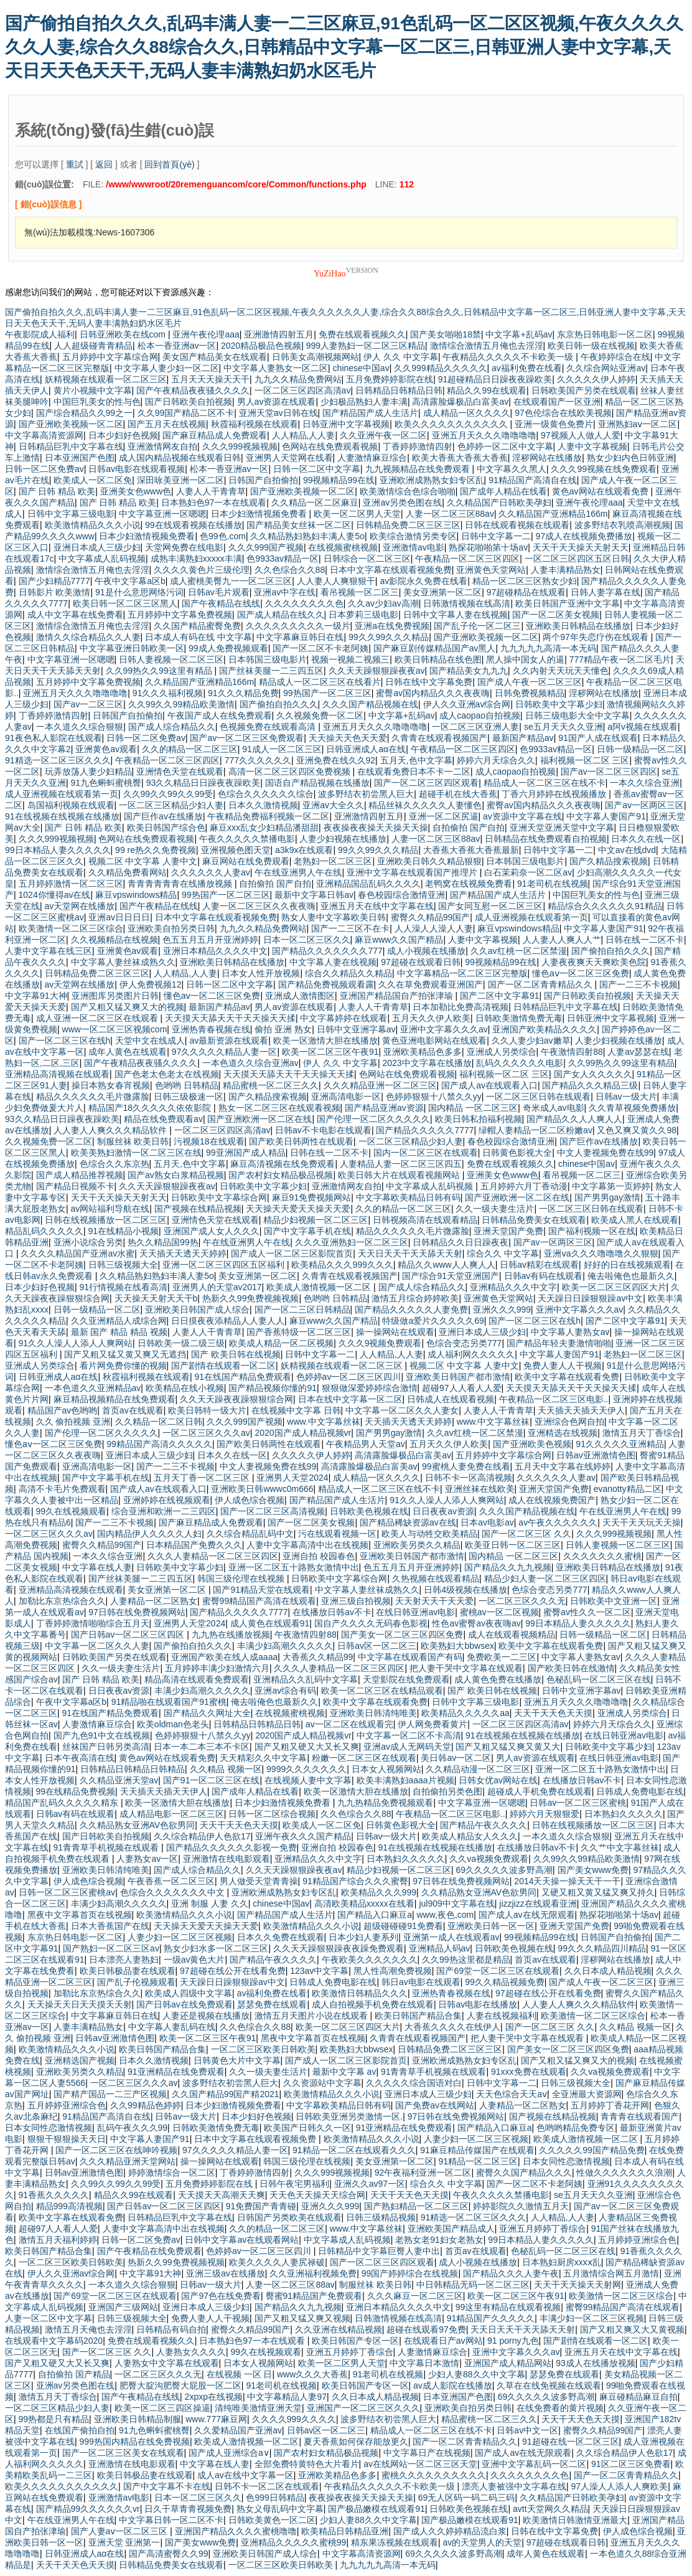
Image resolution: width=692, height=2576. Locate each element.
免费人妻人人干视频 (562, 1366)
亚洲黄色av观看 (106, 749)
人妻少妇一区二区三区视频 (180, 1937)
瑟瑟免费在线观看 (272, 2004)
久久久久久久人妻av (210, 872)
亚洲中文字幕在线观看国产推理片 (413, 872)
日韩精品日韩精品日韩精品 (132, 1769)
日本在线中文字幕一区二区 (350, 1399)
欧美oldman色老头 (173, 1724)
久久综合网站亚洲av (605, 368)
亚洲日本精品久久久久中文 (215, 951)
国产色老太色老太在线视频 (167, 1074)
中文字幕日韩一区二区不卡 (171, 2520)
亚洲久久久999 (502, 1309)
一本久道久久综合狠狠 (79, 727)
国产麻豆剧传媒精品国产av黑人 (434, 648)
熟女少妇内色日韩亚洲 (630, 458)
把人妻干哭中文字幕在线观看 (466, 1668)
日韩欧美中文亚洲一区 (613, 1601)
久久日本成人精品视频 (608, 1971)
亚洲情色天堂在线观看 (179, 771)
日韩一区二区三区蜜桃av (67, 1892)
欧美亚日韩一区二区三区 (513, 1545)
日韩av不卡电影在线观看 (323, 1130)
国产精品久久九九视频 (507, 1567)
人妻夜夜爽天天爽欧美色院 (593, 962)
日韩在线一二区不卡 (645, 940)
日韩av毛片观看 (219, 592)
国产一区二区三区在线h (65, 1040)
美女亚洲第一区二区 (442, 592)
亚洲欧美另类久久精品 (417, 1545)
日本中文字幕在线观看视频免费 (391, 570)
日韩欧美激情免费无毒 (519, 1018)
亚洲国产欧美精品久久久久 (544, 1029)
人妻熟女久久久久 (191, 2352)
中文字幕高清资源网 (44, 435)
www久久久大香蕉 (312, 2374)
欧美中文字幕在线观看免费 (567, 1377)
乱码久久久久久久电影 (519, 1063)
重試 (74, 164)
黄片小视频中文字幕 (93, 390)
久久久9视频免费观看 (380, 1343)
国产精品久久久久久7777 (425, 1130)
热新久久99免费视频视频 (250, 1298)
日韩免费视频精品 (529, 693)
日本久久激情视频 (263, 805)
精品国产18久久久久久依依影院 (150, 1108)
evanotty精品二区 (628, 1489)
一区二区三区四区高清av (303, 390)
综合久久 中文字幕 (503, 1253)
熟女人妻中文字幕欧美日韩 (333, 917)
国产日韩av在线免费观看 (184, 2004)
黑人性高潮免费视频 (392, 1971)
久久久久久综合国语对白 (414, 2083)
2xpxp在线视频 (214, 2397)
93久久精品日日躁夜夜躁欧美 (203, 783)
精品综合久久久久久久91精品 (605, 906)
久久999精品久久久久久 (440, 368)
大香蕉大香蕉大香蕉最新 (471, 850)
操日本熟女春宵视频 (111, 1085)
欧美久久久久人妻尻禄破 (277, 2262)
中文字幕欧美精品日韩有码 (408, 1197)
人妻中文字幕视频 (592, 446)
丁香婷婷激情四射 (417, 446)
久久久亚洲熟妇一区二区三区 (351, 1242)
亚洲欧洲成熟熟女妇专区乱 (432, 480)
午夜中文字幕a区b (130, 581)
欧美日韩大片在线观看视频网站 (400, 1175)
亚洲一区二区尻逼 (444, 816)
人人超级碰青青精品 (93, 346)
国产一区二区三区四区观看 (426, 783)
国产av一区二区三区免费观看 (247, 738)
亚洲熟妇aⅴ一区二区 (638, 424)
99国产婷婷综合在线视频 (410, 2273)
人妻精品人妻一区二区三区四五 (401, 1164)
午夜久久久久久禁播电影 (247, 839)
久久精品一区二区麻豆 (314, 502)
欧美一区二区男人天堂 (357, 514)
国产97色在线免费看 (221, 2296)
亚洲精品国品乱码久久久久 (368, 884)
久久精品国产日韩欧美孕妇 (499, 502)
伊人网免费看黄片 (432, 1724)
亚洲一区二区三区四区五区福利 (224, 1265)
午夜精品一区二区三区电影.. (554, 1399)
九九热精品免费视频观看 (385, 1803)
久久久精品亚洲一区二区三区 (380, 1085)
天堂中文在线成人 (150, 1040)
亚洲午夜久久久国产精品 (303, 1836)
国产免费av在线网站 (434, 2105)
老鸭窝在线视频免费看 (468, 884)
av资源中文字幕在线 (522, 816)
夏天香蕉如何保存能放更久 (356, 2441)
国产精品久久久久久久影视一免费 (231, 1847)
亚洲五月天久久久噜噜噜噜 (484, 435)
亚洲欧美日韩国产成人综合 (197, 1309)
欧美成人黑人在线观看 (634, 1220)
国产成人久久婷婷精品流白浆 (450, 2531)
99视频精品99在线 (339, 480)
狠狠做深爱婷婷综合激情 (370, 1388)
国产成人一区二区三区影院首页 (292, 1253)
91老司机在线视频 (552, 884)
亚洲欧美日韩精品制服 (137, 2419)
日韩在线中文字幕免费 (428, 682)
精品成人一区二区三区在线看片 (320, 682)
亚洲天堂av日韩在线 (278, 413)
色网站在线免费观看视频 (330, 446)
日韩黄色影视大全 (517, 1153)
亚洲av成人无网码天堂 (407, 1747)
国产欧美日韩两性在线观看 (301, 1141)
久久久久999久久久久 (294, 2419)
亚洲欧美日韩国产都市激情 (458, 1377)
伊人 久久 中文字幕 (400, 357)
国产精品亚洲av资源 (384, 1108)
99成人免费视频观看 (228, 648)
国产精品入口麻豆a (374, 1915)
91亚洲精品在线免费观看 (176, 2072)
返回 (104, 164)
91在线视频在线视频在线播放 (62, 816)
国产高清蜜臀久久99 (168, 2554)
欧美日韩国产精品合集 (418, 2016)
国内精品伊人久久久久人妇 (149, 1534)
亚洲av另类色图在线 (402, 502)
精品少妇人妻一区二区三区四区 (545, 1578)
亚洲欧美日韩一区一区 (491, 1926)
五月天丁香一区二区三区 (203, 1478)
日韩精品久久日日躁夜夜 (460, 1242)
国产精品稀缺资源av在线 (408, 1522)
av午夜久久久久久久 (557, 1522)
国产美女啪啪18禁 (445, 334)
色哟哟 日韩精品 (186, 1085)
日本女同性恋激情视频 (48, 2128)
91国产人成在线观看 (598, 738)
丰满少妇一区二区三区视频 (592, 2318)
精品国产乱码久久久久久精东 (63, 1803)
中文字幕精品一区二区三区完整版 (462, 973)
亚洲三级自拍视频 (356, 1601)
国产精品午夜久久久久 (483, 1825)
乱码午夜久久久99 (132, 2128)
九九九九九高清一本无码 (548, 648)
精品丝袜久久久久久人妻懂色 (425, 805)
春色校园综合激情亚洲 (401, 895)
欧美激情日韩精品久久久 (360, 1993)
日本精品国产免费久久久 (194, 1545)
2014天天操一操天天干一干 (567, 1881)
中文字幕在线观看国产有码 (410, 1657)
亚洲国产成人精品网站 (507, 2363)
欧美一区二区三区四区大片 (614, 1287)
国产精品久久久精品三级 (590, 1085)
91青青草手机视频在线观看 (107, 1847)
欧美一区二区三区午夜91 (330, 1052)
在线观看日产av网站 (443, 2341)
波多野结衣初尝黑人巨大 (366, 794)
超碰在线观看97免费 (426, 2329)
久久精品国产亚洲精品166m (552, 514)
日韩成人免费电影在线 (639, 1791)
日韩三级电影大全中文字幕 (577, 715)
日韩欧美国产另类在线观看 (583, 390)
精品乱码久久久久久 (44, 1231)
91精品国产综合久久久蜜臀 (355, 1881)
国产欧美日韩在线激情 (571, 1668)
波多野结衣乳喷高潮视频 (622, 525)
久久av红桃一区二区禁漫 (518, 951)
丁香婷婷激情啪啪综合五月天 (92, 1623)
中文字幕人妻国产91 (606, 816)
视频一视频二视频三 (350, 659)
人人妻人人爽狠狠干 (336, 581)
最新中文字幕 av (344, 2072)
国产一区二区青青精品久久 (541, 984)
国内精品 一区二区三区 (473, 1108)
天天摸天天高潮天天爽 (221, 2195)
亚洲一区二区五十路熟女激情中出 (293, 1567)
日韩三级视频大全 (123, 1265)
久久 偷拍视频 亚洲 (73, 1422)
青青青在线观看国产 (640, 2116)
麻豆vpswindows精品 (136, 895)
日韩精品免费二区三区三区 (408, 525)
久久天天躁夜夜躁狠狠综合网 (236, 1399)
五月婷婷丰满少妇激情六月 (217, 1668)
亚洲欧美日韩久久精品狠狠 (429, 861)
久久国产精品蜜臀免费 (197, 626)
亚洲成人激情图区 (300, 996)
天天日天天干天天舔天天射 (410, 1253)
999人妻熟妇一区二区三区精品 (365, 346)
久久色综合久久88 (290, 570)
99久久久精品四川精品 (602, 1948)
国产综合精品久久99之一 (84, 413)
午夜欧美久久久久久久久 (370, 1960)
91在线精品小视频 (123, 1231)
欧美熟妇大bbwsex (457, 1646)
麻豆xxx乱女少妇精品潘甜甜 (264, 828)
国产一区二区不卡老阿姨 (320, 648)
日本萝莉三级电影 (363, 615)
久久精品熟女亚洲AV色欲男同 (137, 1825)
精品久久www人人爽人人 (446, 1265)
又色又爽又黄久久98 (636, 1130)
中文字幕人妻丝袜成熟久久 (123, 962)
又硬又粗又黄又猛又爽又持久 (598, 1892)
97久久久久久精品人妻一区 (225, 1052)
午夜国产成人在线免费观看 (219, 715)
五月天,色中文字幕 (416, 760)
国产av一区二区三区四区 (609, 771)
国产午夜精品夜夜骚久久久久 (193, 390)
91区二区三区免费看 (631, 2464)
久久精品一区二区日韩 (158, 1422)
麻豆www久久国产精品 (399, 940)
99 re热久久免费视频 (155, 850)
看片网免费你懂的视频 (123, 1366)
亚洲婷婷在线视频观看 (166, 1500)
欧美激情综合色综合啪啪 (408, 491)
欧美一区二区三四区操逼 (162, 2408)
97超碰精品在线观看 (526, 592)
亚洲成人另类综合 (501, 1052)
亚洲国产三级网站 (123, 2307)
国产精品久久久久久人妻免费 (411, 1309)
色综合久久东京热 (114, 1164)
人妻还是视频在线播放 (206, 2016)
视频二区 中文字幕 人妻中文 (143, 861)
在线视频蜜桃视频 (343, 547)
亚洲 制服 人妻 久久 (209, 1903)
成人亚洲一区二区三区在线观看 (98, 1018)
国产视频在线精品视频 (197, 1209)
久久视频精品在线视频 (114, 940)
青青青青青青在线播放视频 (181, 884)
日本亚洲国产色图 (80, 458)
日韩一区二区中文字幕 (316, 469)
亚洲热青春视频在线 (211, 1029)
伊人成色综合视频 (249, 1500)
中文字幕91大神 (36, 996)
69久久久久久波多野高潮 (504, 1870)
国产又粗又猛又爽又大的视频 (127, 1007)
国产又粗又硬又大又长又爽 (307, 1747)
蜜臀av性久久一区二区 (587, 1612)
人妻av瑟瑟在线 (638, 1052)
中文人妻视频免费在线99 (605, 1153)
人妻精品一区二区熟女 (153, 1601)
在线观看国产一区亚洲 (557, 402)
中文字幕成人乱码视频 (102, 559)
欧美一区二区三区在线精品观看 (382, 1691)
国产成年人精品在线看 (503, 491)
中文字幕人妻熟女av (570, 1332)
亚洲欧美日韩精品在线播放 (578, 626)
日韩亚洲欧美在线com (124, 334)
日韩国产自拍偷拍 (263, 480)
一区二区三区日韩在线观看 (538, 1097)
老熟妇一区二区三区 (333, 861)
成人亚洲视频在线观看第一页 (61, 794)
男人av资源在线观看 (276, 402)
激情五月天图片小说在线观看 (312, 2016)
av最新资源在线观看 (228, 1040)
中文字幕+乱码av (518, 334)
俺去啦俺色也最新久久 (631, 1276)
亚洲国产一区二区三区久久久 (363, 2408)
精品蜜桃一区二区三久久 (271, 1085)
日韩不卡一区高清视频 (468, 1478)
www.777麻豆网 (216, 2419)
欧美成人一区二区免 (93, 480)
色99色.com (223, 536)
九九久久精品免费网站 (298, 379)
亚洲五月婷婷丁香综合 (542, 2229)
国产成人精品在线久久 (280, 615)
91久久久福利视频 (168, 693)
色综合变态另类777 (464, 1343)
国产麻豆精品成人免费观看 (214, 435)
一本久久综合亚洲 (645, 783)
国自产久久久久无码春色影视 (371, 1623)
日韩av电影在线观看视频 (136, 469)
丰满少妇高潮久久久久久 (285, 1646)
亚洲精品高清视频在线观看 (57, 1074)
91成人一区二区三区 (282, 749)
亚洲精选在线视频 (562, 1433)
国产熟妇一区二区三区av (111, 1948)
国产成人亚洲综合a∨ (229, 2453)
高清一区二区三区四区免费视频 (290, 771)
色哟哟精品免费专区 (575, 2128)
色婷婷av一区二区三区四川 (348, 1377)
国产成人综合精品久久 (171, 727)
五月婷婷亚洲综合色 (66, 2105)
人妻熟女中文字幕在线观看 (167, 2363)
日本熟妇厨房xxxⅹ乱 (561, 2262)
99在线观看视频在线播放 (193, 525)
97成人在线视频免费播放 (584, 536)
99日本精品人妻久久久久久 (58, 850)
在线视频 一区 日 (240, 2374)
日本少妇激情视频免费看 (260, 514)
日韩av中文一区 (527, 2430)
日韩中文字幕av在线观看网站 (242, 2240)
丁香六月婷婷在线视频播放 (555, 794)
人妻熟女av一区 (147, 1859)
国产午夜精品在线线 (221, 603)
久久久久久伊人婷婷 (596, 379)
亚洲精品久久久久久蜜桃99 (294, 2542)
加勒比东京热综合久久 (62, 1601)
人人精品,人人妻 (303, 435)
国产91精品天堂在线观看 (261, 1590)
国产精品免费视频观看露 (326, 984)
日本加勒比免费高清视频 (460, 1007)
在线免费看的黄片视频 (560, 2408)
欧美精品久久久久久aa (465, 1713)
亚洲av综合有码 (285, 1691)
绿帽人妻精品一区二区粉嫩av (535, 1130)
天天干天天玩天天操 (641, 1522)
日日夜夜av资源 (443, 1511)
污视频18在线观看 (209, 1141)
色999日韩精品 (275, 2498)
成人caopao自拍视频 (479, 715)
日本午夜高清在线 (80, 1758)
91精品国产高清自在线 (533, 480)
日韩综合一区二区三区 (367, 559)
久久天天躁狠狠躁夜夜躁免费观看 (338, 1948)
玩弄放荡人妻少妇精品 (88, 771)
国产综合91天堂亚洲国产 (450, 1276)
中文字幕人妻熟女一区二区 (275, 368)
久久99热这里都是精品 (466, 1960)
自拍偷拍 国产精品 (74, 2374)
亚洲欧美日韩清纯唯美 (373, 1713)
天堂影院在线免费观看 (406, 1679)
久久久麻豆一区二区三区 (415, 2296)
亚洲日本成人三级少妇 (97, 547)
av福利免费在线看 (527, 368)
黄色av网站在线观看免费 (601, 491)
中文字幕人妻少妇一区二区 (167, 368)
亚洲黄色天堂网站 (491, 570)
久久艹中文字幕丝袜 (620, 1847)
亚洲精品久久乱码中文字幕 (305, 1679)
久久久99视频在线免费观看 (604, 469)
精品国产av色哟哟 (62, 1410)
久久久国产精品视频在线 (370, 704)
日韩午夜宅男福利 (294, 2184)
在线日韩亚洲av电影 (415, 1612)
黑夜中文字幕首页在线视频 (79, 1915)
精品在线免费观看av (163, 1119)
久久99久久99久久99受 (168, 794)
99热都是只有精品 (54, 2419)
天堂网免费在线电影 (184, 547)
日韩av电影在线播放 (477, 2004)
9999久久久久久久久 (306, 1769)
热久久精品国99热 (163, 1242)
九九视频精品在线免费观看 (418, 469)
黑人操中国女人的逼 (525, 659)
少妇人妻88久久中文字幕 (476, 2374)
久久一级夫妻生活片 (495, 1209)
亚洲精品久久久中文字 (513, 1287)
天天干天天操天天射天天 (581, 547)
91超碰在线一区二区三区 (570, 2441)
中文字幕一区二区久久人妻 (97, 1646)
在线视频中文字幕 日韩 (296, 1410)
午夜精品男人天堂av (365, 1444)
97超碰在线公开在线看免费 (233, 1971)
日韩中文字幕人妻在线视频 (455, 615)
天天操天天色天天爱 (348, 738)
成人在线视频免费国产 (552, 1500)
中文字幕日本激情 (424, 2363)
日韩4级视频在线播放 (465, 1590)
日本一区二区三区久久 (306, 940)
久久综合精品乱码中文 (250, 1534)
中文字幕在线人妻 (97, 1567)
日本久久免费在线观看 (280, 1937)
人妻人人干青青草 (211, 491)
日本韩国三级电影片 (267, 659)
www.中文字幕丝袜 (323, 1422)
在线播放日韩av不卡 (332, 1612)
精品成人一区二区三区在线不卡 (545, 783)
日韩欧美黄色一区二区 (272, 2520)
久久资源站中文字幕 (322, 2083)
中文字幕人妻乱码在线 (171, 2027)
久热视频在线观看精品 (435, 1578)
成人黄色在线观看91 (270, 1623)
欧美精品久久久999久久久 (342, 1265)
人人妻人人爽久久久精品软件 (111, 1130)
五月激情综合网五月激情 (611, 2273)
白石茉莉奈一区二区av (528, 872)
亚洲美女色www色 (135, 491)
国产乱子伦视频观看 (136, 1982)
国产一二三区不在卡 (350, 928)
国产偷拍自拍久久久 (279, 704)
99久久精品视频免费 (505, 1982)
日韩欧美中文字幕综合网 (219, 1197)
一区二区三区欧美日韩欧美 (263, 2049)
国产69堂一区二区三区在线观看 (497, 1971)
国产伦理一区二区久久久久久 (373, 1119)
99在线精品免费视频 (76, 1791)
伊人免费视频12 (150, 984)
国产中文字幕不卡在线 (166, 2486)
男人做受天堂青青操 (259, 1881)
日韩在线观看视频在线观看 (517, 525)
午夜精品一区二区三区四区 (467, 559)
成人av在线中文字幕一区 (245, 2475)
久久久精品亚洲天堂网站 (127, 2161)
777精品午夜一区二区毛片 (620, 659)
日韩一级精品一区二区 (640, 749)
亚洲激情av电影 (413, 547)
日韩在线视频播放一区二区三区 (106, 1220)
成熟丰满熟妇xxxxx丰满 (196, 559)
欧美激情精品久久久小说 (93, 525)
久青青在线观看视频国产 (439, 738)
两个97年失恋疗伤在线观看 (596, 637)
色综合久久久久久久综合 (266, 794)
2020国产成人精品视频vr (303, 1433)
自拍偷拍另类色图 (447, 1791)
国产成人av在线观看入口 (489, 1085)
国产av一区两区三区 (644, 805)
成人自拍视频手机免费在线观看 (373, 2004)
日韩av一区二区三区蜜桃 (578, 1803)
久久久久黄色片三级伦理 (202, 570)
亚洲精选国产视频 (80, 2060)
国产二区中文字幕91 (500, 996)
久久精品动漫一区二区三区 (478, 1769)
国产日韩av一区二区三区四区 (129, 1634)
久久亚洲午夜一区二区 (383, 435)
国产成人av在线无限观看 (527, 1915)
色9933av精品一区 (282, 559)
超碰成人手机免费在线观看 (539, 1791)
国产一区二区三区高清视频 (272, 1511)
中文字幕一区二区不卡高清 (409, 1735)
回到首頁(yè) (169, 164)
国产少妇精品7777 (54, 581)
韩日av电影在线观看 (421, 1982)
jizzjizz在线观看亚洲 (537, 1903)
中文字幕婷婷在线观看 (343, 1018)
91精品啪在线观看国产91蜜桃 (169, 1702)
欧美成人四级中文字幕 (188, 1993)
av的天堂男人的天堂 (481, 2542)
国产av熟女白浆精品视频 (176, 1175)
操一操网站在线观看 (395, 1332)
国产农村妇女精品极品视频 (280, 1175)
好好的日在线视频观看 (627, 1265)
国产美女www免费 (593, 1870)
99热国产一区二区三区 (327, 693)
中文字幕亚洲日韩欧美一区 (132, 648)
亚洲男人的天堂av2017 (217, 1287)
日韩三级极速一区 (188, 1097)
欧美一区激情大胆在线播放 (325, 1040)
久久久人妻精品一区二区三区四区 (212, 1556)
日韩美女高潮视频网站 (315, 357)
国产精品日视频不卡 (75, 1186)
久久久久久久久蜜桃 (602, 1556)
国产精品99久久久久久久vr (88, 2509)
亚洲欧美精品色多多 (422, 1052)
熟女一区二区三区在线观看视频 (279, 1108)
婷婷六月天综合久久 (496, 760)
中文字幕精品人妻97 (287, 2397)
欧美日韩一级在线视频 (591, 346)
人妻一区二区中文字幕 (48, 2318)
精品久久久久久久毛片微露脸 (92, 1097)
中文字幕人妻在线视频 (332, 962)
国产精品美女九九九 (468, 671)
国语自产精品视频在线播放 (317, 783)
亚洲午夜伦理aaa (205, 334)
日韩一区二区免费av (44, 469)
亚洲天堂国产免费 (508, 1231)
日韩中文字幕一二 (496, 536)
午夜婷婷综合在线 (615, 357)
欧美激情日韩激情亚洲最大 (575, 2520)
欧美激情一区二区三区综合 (71, 928)
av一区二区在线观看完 (349, 1724)
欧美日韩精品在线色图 (438, 659)
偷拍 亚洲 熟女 (283, 1029)
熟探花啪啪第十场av (488, 547)
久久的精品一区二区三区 (190, 749)
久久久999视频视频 (240, 446)
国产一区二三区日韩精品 (302, 1309)
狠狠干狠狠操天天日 (66, 2139)
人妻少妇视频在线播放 (342, 839)
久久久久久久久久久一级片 (298, 626)
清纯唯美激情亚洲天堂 (258, 2408)
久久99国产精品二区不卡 (186, 413)
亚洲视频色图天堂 (236, 850)
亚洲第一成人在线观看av (451, 1937)
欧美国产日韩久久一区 (307, 2128)
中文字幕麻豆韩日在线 (300, 637)
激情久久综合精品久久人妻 (88, 637)
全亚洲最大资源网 (587, 2094)
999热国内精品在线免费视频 (135, 2441)
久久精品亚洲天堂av (119, 1780)
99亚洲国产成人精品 (246, 1153)
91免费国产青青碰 (261, 2206)
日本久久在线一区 (646, 839)
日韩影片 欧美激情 (55, 592)
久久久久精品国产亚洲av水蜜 (77, 1253)
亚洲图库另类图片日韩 (115, 996)
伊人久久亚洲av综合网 (467, 704)
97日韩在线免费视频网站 (136, 1612)
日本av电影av (487, 1522)
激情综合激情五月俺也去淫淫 (486, 346)
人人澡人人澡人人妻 (434, 928)
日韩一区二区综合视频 (272, 1814)
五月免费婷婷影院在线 (389, 379)
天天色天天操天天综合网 (317, 2195)
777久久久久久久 (258, 760)
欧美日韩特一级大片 (207, 1410)
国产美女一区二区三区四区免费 (402, 1634)
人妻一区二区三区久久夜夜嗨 (259, 906)
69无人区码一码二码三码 (466, 2498)
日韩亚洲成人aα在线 (366, 749)
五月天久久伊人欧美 (431, 1018)
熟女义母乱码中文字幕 (280, 2509)
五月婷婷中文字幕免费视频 (180, 615)
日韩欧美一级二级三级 (181, 1343)
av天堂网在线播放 (80, 906)
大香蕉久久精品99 (318, 1657)
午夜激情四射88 (572, 1052)
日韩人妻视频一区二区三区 (171, 659)
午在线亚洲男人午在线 (298, 872)
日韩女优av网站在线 (498, 1780)
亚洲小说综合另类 (88, 1242)
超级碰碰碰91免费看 (403, 1926)
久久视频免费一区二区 (319, 715)
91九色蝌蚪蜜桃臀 (106, 783)
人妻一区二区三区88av (450, 514)
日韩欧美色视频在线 (369, 1511)
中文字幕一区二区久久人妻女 (402, 1410)
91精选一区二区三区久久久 (58, 760)
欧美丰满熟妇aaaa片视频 (405, 1780)
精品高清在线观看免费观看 (196, 1679)
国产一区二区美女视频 (555, 615)
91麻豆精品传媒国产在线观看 (477, 2150)
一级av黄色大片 (194, 1960)
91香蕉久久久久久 (54, 2195)
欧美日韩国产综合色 (166, 828)
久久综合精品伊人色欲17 (202, 1836)
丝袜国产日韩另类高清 (105, 1747)
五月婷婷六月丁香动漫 (524, 1186)
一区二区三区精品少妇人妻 (171, 805)
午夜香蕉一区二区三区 (171, 1881)
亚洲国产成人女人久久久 (212, 1231)
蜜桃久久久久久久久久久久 (433, 2475)
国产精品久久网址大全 (207, 1713)
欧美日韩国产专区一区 (355, 2341)
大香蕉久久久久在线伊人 (452, 2027)
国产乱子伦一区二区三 (477, 626)
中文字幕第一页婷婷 (611, 1186)
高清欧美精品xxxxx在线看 (364, 1903)
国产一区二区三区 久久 (526, 1534)
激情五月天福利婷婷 (58, 2240)
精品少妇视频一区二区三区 (315, 1220)
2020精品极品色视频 (261, 346)
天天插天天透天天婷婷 (183, 1253)
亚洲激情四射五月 (279, 334)
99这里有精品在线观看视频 (508, 2307)
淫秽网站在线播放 (547, 458)
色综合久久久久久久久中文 (173, 1892)
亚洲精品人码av (439, 1948)
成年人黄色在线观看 (127, 1052)
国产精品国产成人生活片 (370, 413)
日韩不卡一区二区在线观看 (267, 2486)
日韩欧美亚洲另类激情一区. (349, 2116)
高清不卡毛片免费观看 (62, 1489)
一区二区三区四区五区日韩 (577, 559)
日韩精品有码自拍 (171, 2329)
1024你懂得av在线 (55, 895)
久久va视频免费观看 (488, 1859)
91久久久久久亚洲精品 (620, 1444)
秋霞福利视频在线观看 (254, 424)
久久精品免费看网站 (127, 872)
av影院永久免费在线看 (423, 581)
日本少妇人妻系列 (363, 1937)
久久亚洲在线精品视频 (338, 2329)
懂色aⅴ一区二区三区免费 (580, 973)
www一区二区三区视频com (114, 1029)
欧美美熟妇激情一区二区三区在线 (136, 1153)
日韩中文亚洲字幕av (356, 1029)
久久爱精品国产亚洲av (238, 2430)
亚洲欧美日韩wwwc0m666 (262, 1489)
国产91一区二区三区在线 (211, 1780)
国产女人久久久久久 (593, 1074)
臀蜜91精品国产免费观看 (314, 2296)
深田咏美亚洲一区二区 (180, 480)
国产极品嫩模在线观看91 (376, 2509)
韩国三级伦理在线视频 (242, 1578)
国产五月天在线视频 (167, 424)
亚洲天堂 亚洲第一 (124, 2542)
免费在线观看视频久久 (362, 334)
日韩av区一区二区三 (376, 1646)
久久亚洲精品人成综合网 (119, 1321)
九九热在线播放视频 (231, 1634)
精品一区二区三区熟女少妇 (524, 581)
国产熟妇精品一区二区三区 (416, 2206)
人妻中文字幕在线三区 (48, 951)
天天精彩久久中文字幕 (263, 1758)
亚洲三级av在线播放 (225, 2273)
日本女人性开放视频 (261, 973)
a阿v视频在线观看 (642, 727)
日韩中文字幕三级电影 (71, 514)
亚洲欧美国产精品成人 (451, 2229)
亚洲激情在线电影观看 (226, 1859)
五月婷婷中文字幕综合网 (110, 357)
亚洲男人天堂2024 (292, 1478)
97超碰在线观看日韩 (421, 962)
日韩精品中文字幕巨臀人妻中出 (379, 2251)
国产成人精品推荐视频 (79, 1175)
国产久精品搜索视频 (608, 861)
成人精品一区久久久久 (466, 413)
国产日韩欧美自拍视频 (188, 402)
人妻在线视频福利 (501, 2016)
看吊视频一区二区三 (359, 592)
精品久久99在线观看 (486, 390)
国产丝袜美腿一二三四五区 (271, 671)
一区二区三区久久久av (206, 1433)
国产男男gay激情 (607, 1197)
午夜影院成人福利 (40, 334)
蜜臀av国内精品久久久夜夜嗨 (433, 693)
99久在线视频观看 (71, 1511)
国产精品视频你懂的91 (272, 1388)
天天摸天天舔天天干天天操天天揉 (230, 1018)
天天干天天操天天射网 (577, 2285)
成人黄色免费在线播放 (497, 1679)
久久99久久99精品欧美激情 (181, 704)
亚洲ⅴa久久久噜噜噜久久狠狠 (601, 1253)
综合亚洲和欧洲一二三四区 (163, 1511)
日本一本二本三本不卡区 (202, 1747)
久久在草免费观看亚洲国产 (430, 984)
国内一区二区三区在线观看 (425, 1153)
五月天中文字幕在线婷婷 (562, 1466)
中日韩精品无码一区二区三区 (473, 2285)
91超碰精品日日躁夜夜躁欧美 (495, 379)
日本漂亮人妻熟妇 (124, 1960)
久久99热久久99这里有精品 (160, 671)
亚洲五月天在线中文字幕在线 (377, 906)
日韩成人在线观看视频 (450, 1399)
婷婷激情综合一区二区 (171, 2172)
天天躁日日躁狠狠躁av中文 (590, 1298)
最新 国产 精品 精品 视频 (119, 1332)
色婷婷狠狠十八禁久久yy (434, 1097)
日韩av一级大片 (626, 1097)
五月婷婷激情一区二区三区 (71, 884)
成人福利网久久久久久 (471, 1354)
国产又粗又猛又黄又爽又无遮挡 (125, 1354)
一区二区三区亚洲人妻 (475, 727)
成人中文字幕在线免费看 (75, 615)
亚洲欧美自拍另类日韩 (171, 928)
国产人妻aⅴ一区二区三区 (121, 2531)
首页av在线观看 (133, 1410)
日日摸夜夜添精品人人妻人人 (227, 1321)
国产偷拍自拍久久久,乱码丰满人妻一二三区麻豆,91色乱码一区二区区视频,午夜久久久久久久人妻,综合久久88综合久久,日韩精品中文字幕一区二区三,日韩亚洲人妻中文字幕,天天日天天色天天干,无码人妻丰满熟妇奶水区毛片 (344, 47)
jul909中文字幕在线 (456, 1903)
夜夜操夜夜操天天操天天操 (376, 828)
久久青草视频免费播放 (632, 1108)
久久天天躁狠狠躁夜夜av (377, 671)
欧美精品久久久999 (378, 1892)
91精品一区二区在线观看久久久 (354, 2150)
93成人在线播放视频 (595, 2363)
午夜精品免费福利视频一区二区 (268, 816)
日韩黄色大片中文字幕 (237, 2060)
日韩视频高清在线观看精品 (425, 1220)
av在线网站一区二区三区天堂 (420, 2464)
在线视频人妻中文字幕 (308, 1780)
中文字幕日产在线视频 (426, 2453)
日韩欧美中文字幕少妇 (558, 704)
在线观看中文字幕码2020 (54, 2341)
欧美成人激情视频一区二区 (319, 1287)
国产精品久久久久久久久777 (327, 951)
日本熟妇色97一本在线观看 (214, 502)
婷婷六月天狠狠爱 (544, 1814)
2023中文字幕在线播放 (426, 1063)
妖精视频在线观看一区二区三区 (106, 379)
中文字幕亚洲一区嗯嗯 (162, 514)
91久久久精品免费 (243, 693)
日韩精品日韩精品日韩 (398, 390)
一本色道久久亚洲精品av (93, 1388)
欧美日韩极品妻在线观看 (127, 1971)
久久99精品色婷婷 (145, 2105)
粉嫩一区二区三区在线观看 (364, 1758)
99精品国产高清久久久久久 (159, 1444)
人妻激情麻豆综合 (372, 458)
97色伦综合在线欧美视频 (563, 413)
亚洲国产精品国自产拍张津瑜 (398, 996)
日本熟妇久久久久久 (623, 1814)
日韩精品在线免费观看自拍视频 (546, 839)
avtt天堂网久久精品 (550, 2509)
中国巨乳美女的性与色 (97, 402)
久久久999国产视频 (266, 547)
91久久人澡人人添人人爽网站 (76, 1343)
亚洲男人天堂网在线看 (289, 458)
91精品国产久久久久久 (491, 2318)
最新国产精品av (523, 738)
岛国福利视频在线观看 (71, 805)
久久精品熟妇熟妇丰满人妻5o (307, 536)
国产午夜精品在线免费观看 (149, 2251)
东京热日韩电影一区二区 (605, 334)
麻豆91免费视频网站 (312, 1197)
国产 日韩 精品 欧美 (57, 491)
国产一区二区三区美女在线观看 (123, 2453)
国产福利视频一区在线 (591, 1231)
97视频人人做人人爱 (580, 435)
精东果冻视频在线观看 (394, 2542)
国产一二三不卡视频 (638, 984)
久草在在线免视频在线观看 (549, 2385)
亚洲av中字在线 (285, 592)
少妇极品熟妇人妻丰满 (364, 402)
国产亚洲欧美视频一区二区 (71, 424)
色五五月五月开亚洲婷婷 (210, 940)
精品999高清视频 (69, 2206)
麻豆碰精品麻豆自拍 (638, 2397)
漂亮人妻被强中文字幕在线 (514, 2486)
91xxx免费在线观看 (528, 2072)
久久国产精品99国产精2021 (225, 2094)
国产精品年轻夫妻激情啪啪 (559, 1343)
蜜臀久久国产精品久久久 (524, 2172)
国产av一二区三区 (89, 704)
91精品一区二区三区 (478, 2161)
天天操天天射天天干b (156, 1298)
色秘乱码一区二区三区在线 (598, 1679)
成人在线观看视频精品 (511, 1634)
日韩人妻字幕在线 (605, 592)
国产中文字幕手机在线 (307, 1231)
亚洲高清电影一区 (346, 1097)
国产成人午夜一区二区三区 (529, 682)
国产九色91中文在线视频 (102, 1735)
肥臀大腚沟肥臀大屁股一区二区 (180, 2385)
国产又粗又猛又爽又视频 (302, 2318)
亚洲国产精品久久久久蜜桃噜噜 (236, 2531)
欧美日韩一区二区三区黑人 (125, 603)
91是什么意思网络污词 (139, 592)
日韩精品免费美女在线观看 (534, 1220)
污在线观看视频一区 (337, 1534)
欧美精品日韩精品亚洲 (344, 2531)
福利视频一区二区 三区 (585, 760)
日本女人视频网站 (386, 1769)
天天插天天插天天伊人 (581, 1410)
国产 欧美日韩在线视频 (236, 1354)
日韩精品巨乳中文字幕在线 (71, 446)
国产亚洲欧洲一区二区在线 (259, 1119)
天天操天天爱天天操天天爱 (298, 1209)
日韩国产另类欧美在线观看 (289, 2217)
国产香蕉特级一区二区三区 (298, 1332)
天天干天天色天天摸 (553, 1713)
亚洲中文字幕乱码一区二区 (534, 2464)
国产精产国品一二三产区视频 (110, 2094)
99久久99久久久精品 (388, 637)
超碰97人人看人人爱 (462, 1388)
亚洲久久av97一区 (369, 2184)
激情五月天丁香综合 (641, 1433)
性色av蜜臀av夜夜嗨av (476, 1623)
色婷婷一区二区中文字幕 (505, 446)
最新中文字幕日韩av (313, 895)
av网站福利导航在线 (110, 1209)
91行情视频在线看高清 (124, 1287)
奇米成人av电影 (553, 1108)
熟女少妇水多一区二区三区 (216, 1948)
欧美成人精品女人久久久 (470, 1836)
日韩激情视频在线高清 (466, 603)
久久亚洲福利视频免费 (313, 2273)
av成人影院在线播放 (452, 2385)
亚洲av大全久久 (333, 805)
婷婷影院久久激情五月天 (521, 2206)
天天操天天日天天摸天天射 (79, 2004)
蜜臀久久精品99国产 (430, 917)
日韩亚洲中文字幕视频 (346, 424)
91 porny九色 (512, 2341)
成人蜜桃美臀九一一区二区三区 (231, 581)
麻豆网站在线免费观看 (245, 861)
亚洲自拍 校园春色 (319, 1556)
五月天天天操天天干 (210, 379)
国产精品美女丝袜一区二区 (298, 525)
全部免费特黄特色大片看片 (307, 2464)
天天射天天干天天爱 (434, 1601)
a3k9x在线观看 (304, 850)
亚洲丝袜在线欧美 (480, 1489)
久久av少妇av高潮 (383, 603)
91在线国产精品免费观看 (242, 1377)
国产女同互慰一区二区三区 (490, 906)
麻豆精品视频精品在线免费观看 (114, 1399)
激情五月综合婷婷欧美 (415, 1298)
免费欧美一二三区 (501, 1657)
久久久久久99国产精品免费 (592, 2150)
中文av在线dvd (627, 850)
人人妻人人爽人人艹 (562, 940)
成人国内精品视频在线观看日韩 (180, 458)
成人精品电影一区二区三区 (171, 1814)
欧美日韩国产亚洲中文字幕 (567, 603)
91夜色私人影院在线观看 (53, 738)
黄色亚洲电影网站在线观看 (434, 1040)
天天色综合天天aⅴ (511, 2094)
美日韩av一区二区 (456, 1758)
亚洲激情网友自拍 (162, 446)
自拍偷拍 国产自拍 (468, 828)
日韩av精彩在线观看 (539, 1265)
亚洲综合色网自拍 (569, 1422)
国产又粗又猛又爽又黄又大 (508, 1747)
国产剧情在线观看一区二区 (223, 1366)
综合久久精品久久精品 (348, 973)
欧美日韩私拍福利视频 (478, 1119)
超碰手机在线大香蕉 (458, 794)
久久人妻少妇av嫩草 (531, 1040)
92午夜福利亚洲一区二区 (423, 2172)
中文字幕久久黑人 (511, 469)
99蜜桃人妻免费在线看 (466, 1466)
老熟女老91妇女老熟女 (439, 2240)
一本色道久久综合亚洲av (250, 1063)
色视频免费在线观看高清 (269, 727)
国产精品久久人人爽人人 (574, 1119)
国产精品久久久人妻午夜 (511, 2273)
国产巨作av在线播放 (163, 816)
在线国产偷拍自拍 (80, 2430)
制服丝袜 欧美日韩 (133, 1141)
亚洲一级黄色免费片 (554, 424)
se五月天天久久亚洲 (563, 727)
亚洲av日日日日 (119, 917)
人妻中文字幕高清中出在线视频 (307, 1545)
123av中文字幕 (319, 1971)
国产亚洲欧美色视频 (532, 1444)
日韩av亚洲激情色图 (595, 1455)
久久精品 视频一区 (226, 1769)
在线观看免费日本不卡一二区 (413, 771)
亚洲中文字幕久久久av (444, 1029)
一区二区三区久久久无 (522, 1601)
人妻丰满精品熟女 (566, 570)
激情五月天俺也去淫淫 (88, 2329)
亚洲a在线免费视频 (392, 626)
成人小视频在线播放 (426, 951)
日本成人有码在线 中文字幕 (198, 637)
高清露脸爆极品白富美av (460, 402)
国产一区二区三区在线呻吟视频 (116, 2150)
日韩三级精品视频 (381, 2217)
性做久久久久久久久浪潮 (624, 2172)
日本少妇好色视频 (123, 435)
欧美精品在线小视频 (185, 1388)
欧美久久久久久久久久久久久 (452, 424)
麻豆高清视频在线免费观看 (282, 1164)
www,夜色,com (445, 1915)
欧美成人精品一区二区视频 (281, 1343)
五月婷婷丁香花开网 (610, 2105)
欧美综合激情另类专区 (413, 536)
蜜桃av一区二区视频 (499, 1612)
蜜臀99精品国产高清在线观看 (259, 1601)
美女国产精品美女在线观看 (214, 357)
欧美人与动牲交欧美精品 (429, 1534)
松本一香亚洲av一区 (177, 346)
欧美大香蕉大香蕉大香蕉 (460, 458)
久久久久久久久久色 (304, 603)
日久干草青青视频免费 (187, 2509)
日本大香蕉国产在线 (110, 1926)
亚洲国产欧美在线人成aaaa (224, 1657)
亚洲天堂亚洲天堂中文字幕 (562, 828)
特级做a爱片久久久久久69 (433, 1321)
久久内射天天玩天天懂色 (561, 671)
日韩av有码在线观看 (543, 1276)
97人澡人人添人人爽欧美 (619, 2486)
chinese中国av (361, 368)
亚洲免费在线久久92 (336, 760)
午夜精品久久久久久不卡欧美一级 (509, 357)
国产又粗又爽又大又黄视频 (632, 2329)
